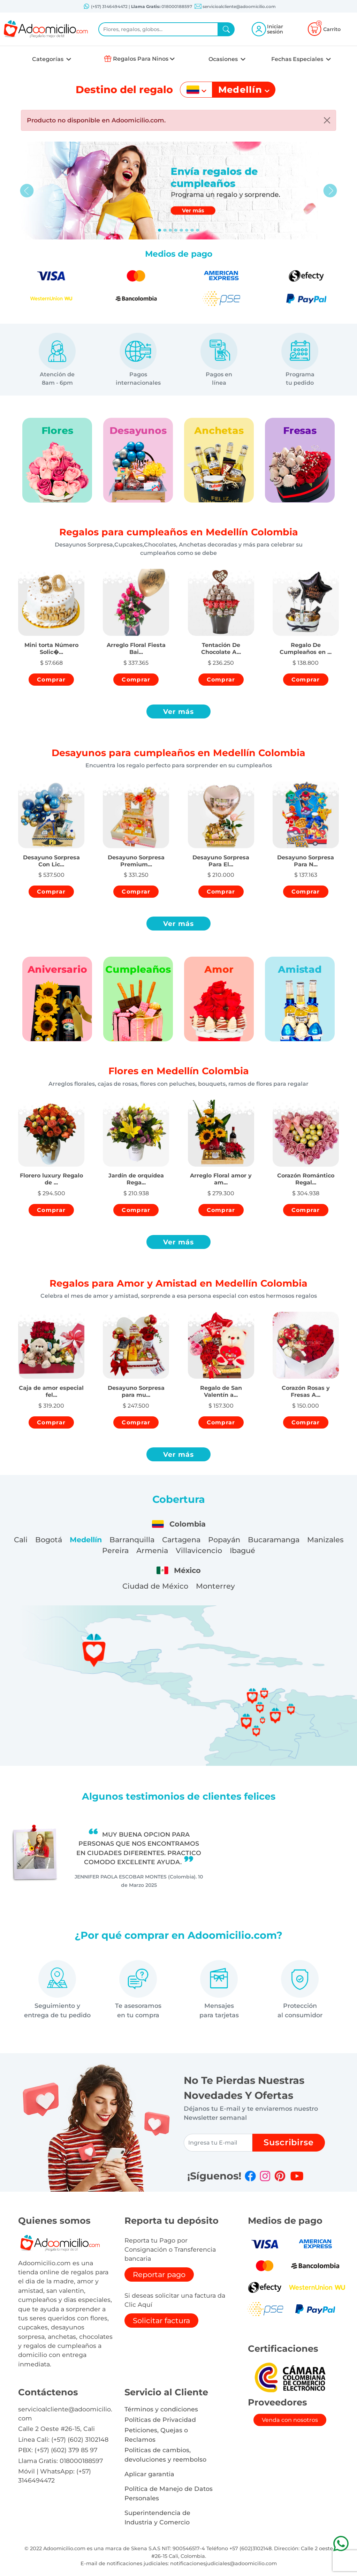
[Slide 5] (187, 230)
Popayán (224, 1539)
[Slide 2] (170, 230)
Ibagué (242, 1550)
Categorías (48, 59)
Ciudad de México (155, 1586)
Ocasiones (223, 59)
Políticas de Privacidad (160, 2419)
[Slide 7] (197, 230)
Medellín (86, 1539)
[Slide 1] (165, 230)
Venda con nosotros (290, 2420)
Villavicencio (199, 1550)
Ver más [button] (178, 711)
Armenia (152, 1550)
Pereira (115, 1550)
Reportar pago (159, 2274)
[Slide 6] (192, 230)
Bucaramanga (273, 1539)
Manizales (325, 1539)
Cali (21, 1539)
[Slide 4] (181, 230)
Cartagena (181, 1539)
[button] (51, 642)
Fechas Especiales (298, 59)
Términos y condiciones (161, 2409)
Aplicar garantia (149, 2474)
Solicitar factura (161, 2320)
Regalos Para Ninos (140, 58)
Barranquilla (131, 1539)
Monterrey (215, 1586)
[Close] (327, 120)
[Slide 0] (159, 230)
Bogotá (48, 1539)
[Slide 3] (175, 230)
